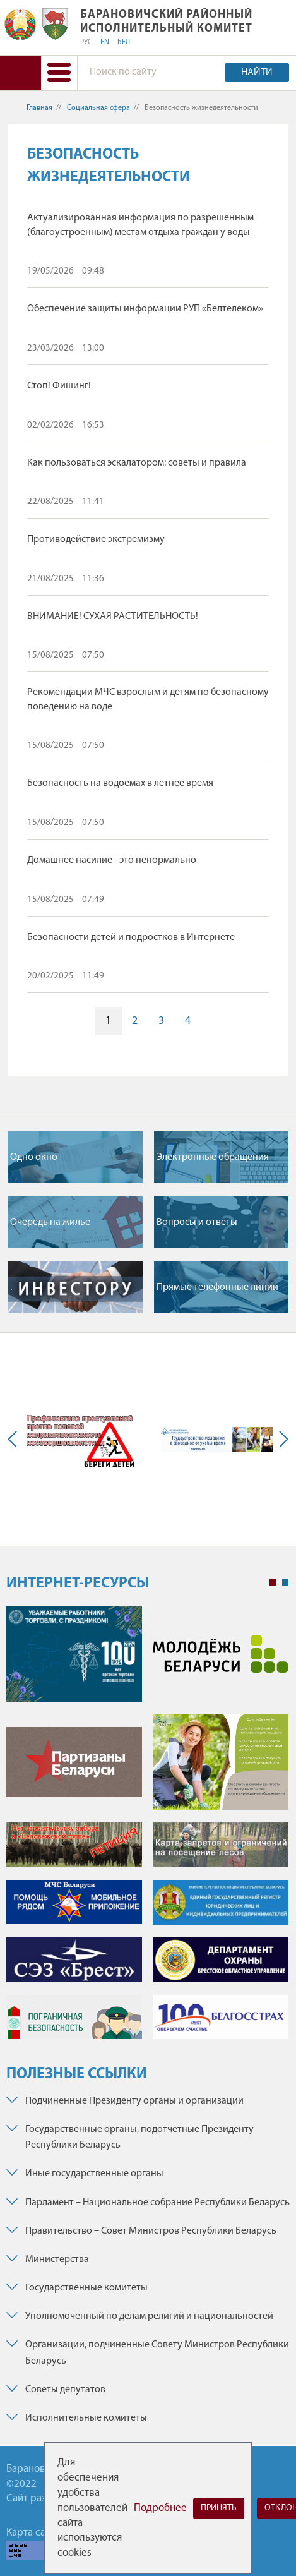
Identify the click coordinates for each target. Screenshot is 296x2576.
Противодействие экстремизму (96, 539)
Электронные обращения (213, 1157)
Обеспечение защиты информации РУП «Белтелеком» (145, 309)
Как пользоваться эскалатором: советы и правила (136, 463)
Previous (15, 1439)
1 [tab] (272, 1582)
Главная (39, 108)
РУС (86, 42)
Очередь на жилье (50, 1222)
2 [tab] (285, 1582)
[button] (59, 73)
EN (104, 42)
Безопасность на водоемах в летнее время (120, 783)
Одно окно (33, 1157)
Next (280, 1439)
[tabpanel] (147, 1829)
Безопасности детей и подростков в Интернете (131, 937)
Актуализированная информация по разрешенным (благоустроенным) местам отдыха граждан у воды (140, 225)
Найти (257, 73)
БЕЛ (123, 42)
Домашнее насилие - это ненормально (111, 860)
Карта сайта (33, 2532)
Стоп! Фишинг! (59, 386)
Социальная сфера (98, 108)
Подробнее (160, 2508)
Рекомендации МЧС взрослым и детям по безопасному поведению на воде (148, 699)
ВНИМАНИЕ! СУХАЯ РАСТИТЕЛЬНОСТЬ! (112, 616)
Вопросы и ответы (197, 1222)
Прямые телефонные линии (217, 1287)
